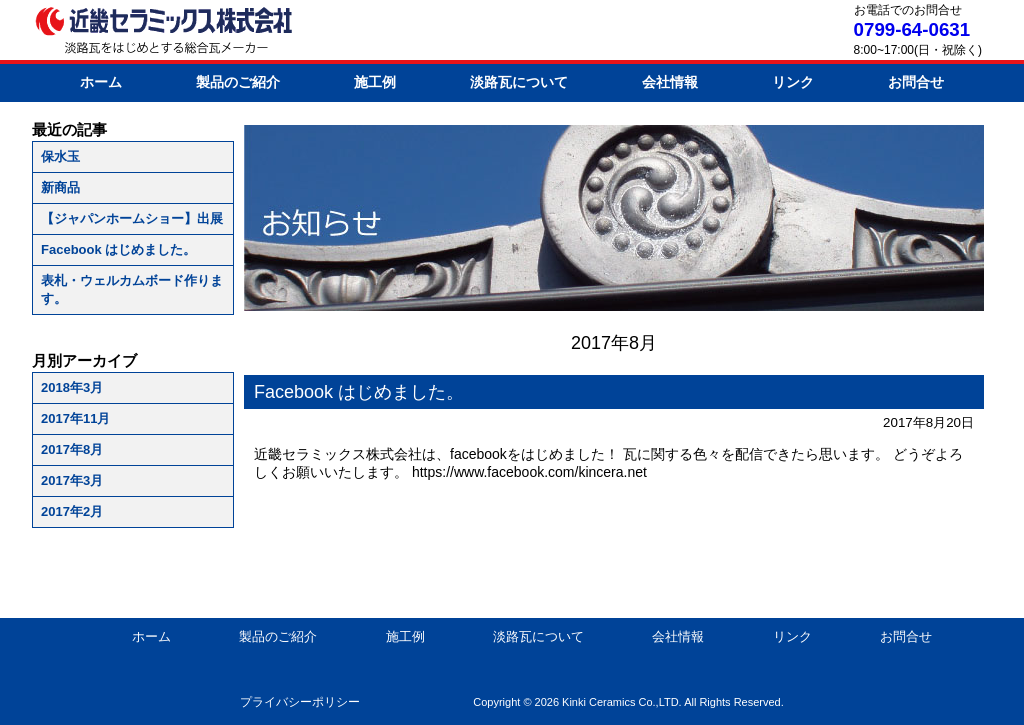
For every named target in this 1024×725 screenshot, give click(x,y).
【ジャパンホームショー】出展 (132, 218)
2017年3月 (72, 480)
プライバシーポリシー (300, 702)
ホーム (101, 82)
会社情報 (670, 82)
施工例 (375, 82)
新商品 (60, 187)
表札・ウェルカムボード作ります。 (132, 289)
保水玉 (60, 156)
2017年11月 (75, 418)
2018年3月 (72, 387)
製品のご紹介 (238, 82)
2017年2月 (72, 511)
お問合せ (916, 82)
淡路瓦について (519, 82)
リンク (793, 82)
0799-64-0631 (912, 29)
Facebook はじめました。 (118, 249)
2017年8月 (72, 449)
